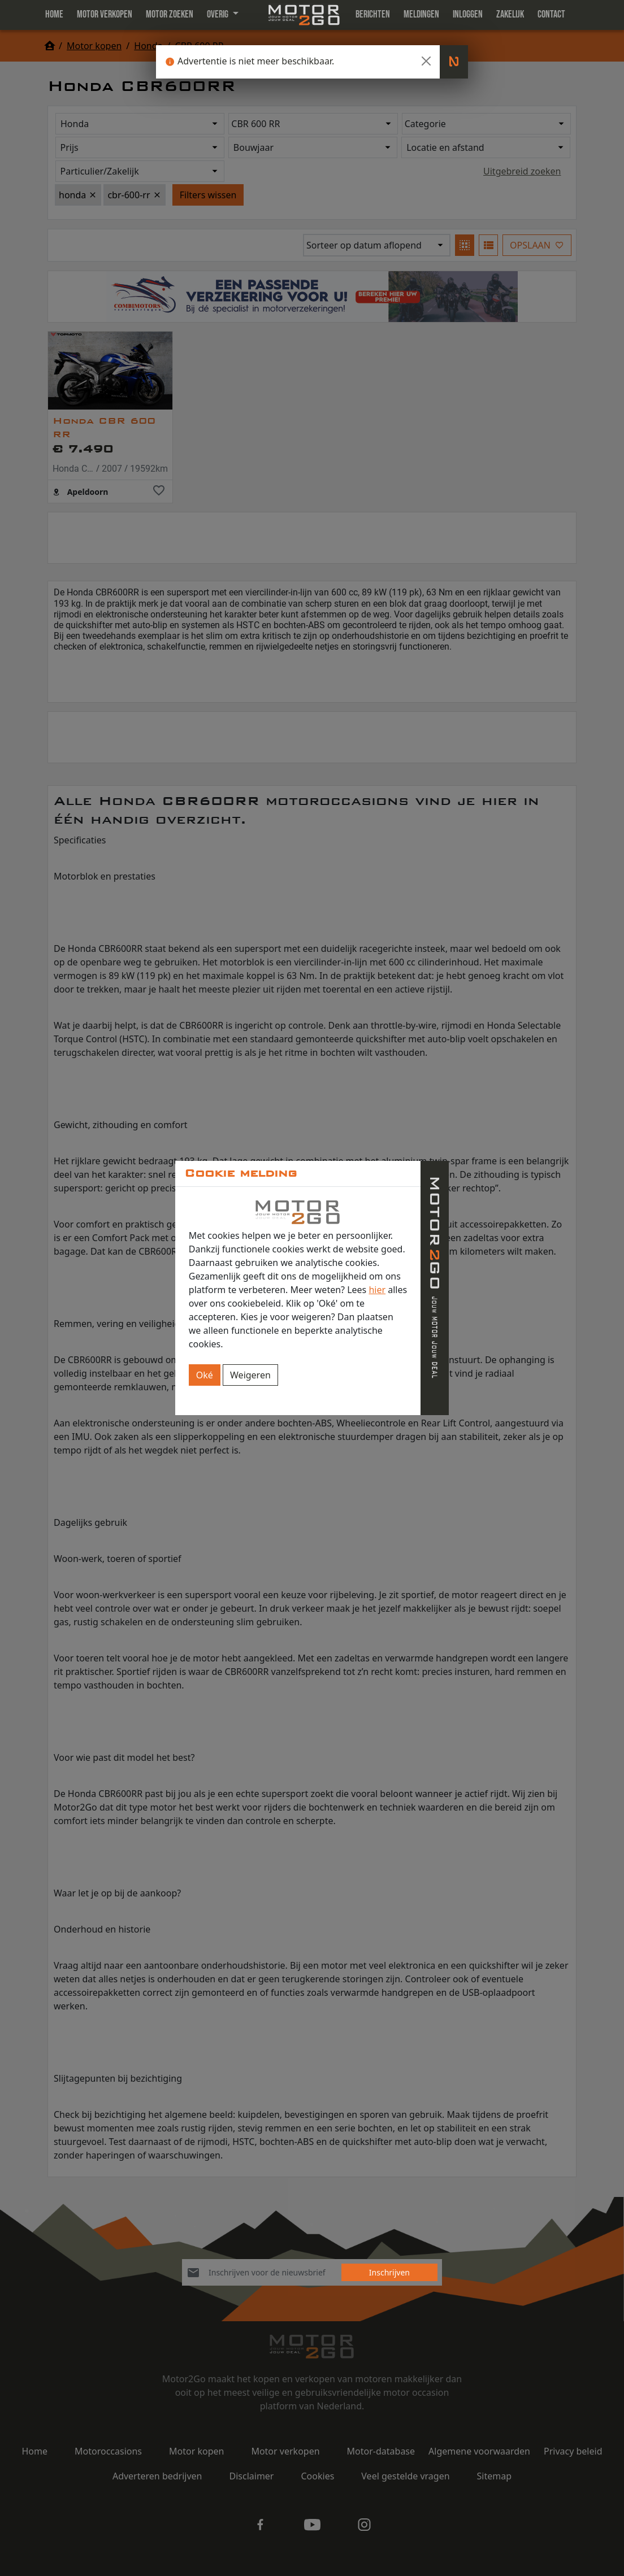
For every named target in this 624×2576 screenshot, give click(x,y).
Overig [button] (218, 14)
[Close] (426, 61)
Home (54, 14)
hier (377, 1289)
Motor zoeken (169, 14)
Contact (551, 14)
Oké (204, 1375)
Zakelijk (510, 14)
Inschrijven (389, 2272)
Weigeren (250, 1375)
